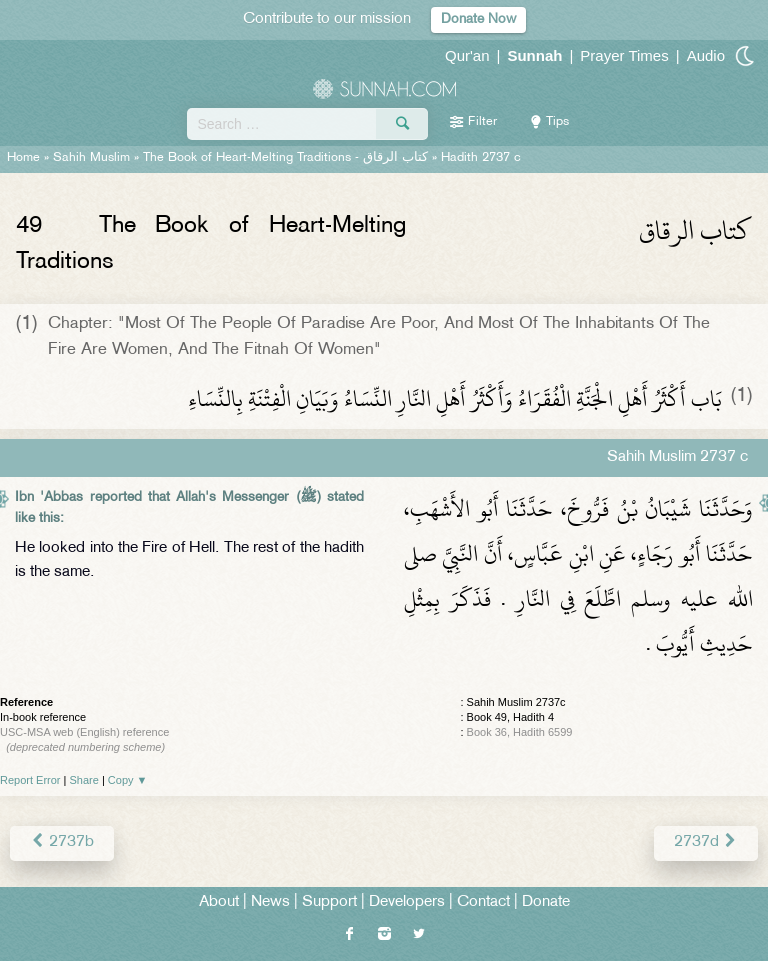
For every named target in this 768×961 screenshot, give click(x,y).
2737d (706, 842)
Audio (706, 55)
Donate (546, 902)
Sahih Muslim (91, 158)
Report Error (30, 780)
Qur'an (467, 55)
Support (329, 902)
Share (84, 780)
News (270, 902)
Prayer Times (624, 55)
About (219, 902)
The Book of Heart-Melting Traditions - (285, 158)
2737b (62, 842)
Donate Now (478, 19)
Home (23, 158)
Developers (407, 902)
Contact (483, 902)
